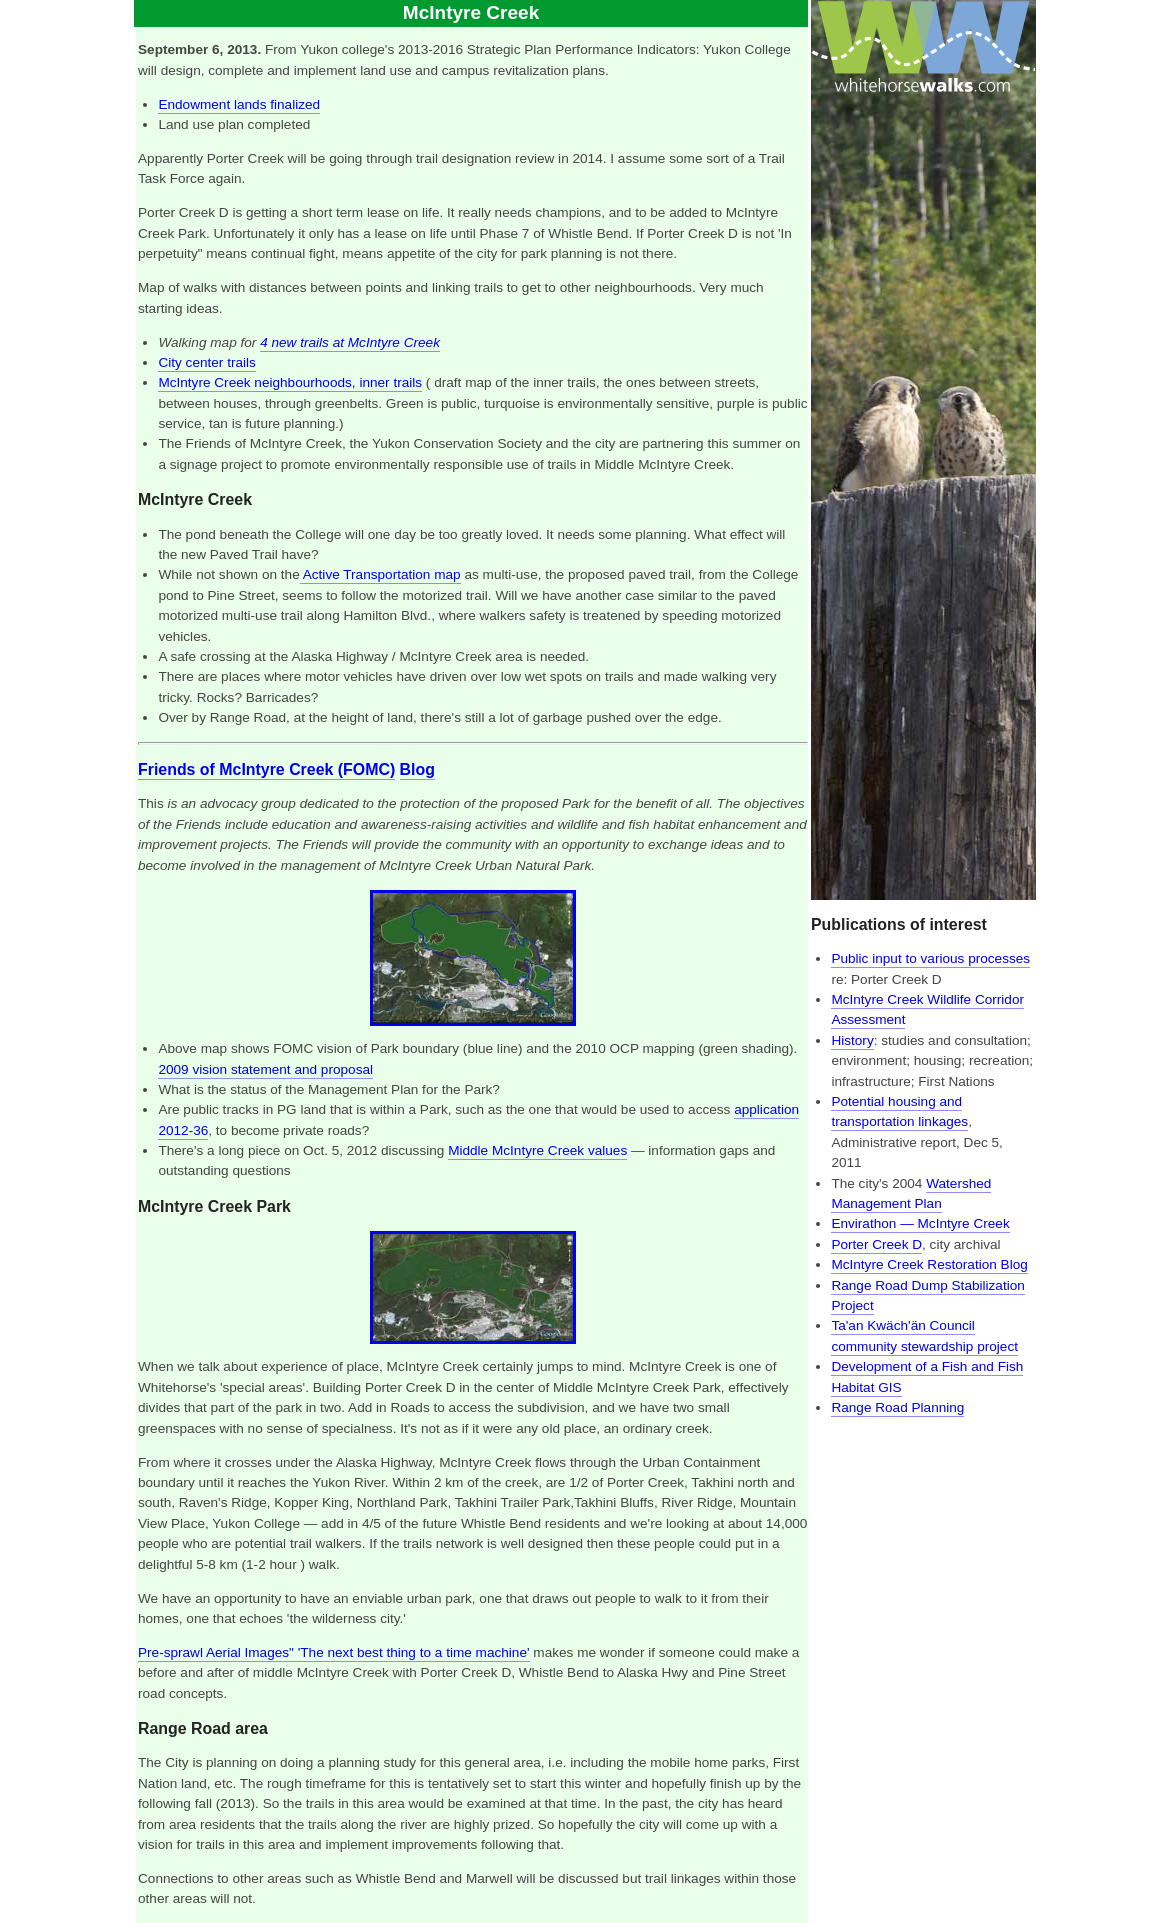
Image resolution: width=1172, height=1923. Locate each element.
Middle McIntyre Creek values (537, 1150)
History (852, 1040)
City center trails (206, 362)
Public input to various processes (930, 958)
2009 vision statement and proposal (265, 1069)
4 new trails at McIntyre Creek (350, 342)
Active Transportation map (380, 574)
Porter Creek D (876, 1244)
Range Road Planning (897, 1407)
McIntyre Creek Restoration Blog (929, 1264)
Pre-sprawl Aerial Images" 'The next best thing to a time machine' (334, 1652)
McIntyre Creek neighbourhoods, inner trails (290, 382)
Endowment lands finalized (239, 104)
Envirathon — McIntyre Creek (920, 1223)
